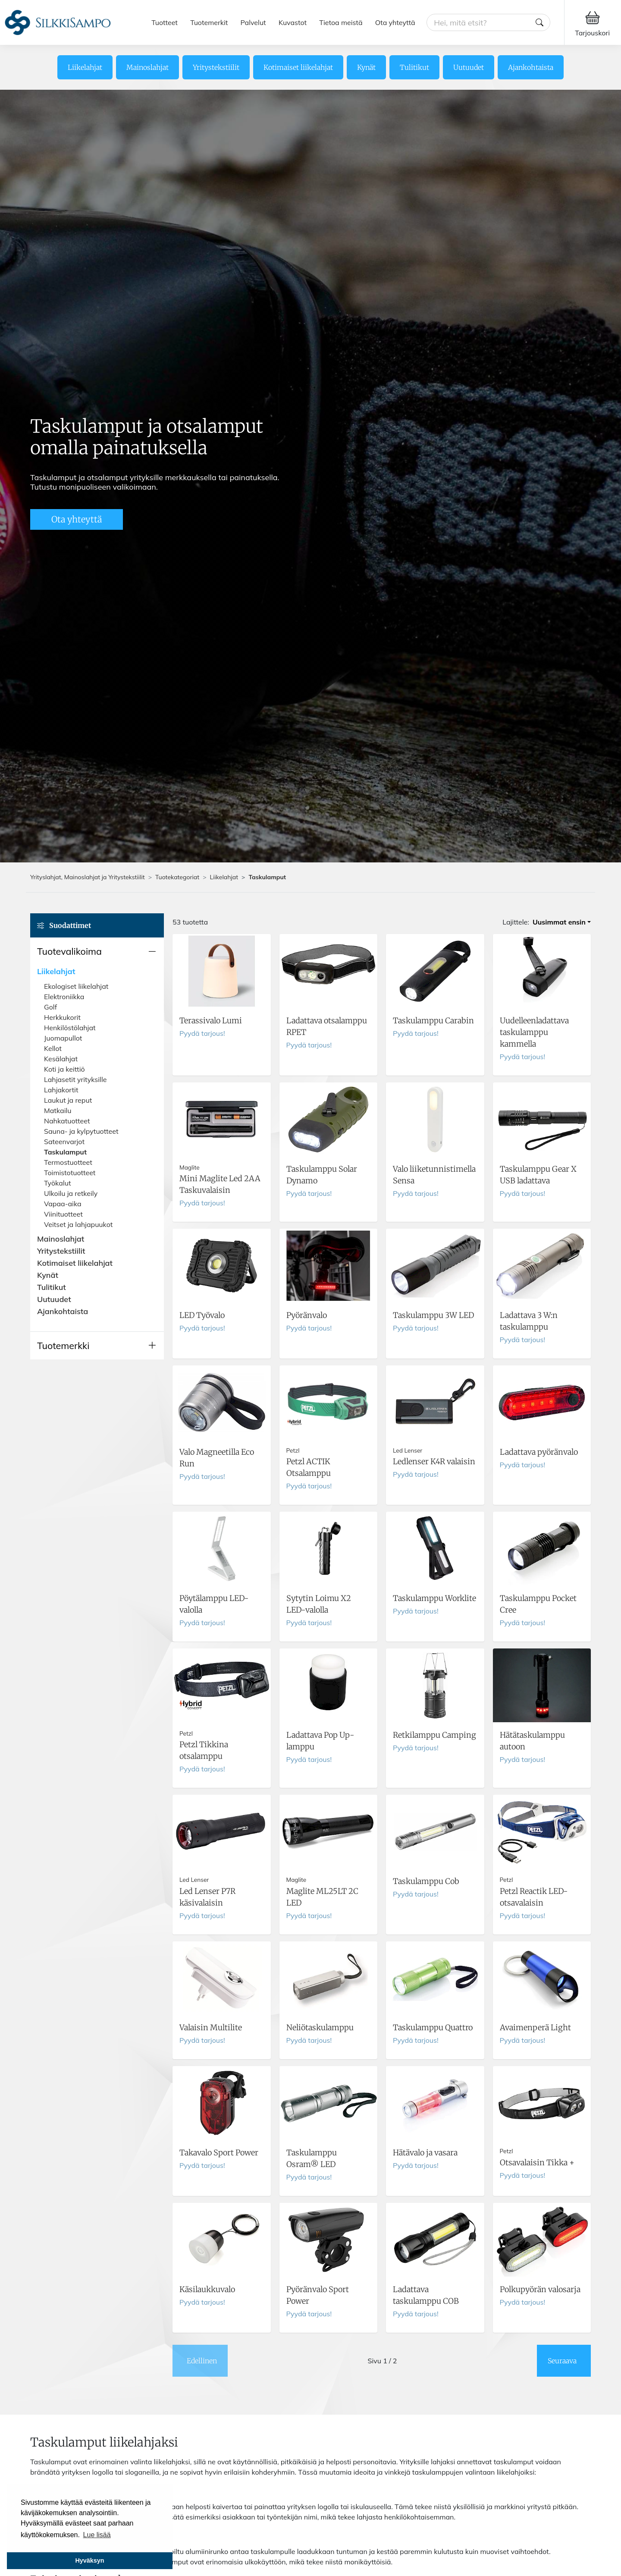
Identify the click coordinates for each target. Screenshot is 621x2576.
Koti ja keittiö (64, 1069)
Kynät (366, 67)
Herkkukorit (62, 1017)
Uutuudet (468, 67)
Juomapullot (63, 1038)
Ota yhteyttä (395, 22)
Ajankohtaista (530, 67)
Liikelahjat (85, 67)
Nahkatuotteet (67, 1121)
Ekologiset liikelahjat (76, 986)
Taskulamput (65, 1152)
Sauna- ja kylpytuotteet (81, 1131)
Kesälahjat (61, 1058)
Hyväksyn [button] (89, 2560)
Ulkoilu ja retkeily (70, 1193)
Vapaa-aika (63, 1203)
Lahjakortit (61, 1089)
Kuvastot (293, 22)
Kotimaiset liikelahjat (298, 67)
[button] (97, 951)
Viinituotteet (63, 1214)
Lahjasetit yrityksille (75, 1079)
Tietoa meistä (340, 22)
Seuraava (562, 2360)
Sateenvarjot (64, 1141)
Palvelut (253, 22)
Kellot (53, 1048)
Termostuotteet (68, 1162)
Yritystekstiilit (216, 67)
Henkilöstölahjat (70, 1027)
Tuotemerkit (209, 22)
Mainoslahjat (147, 67)
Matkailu (58, 1110)
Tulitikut (414, 67)
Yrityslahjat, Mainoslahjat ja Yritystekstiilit (87, 877)
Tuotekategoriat (177, 877)
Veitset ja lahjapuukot (78, 1224)
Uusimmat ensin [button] (559, 922)
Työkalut (57, 1183)
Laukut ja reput (68, 1100)
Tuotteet (164, 22)
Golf (50, 1007)
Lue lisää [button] (97, 2534)
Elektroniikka (64, 996)
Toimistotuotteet (69, 1172)
